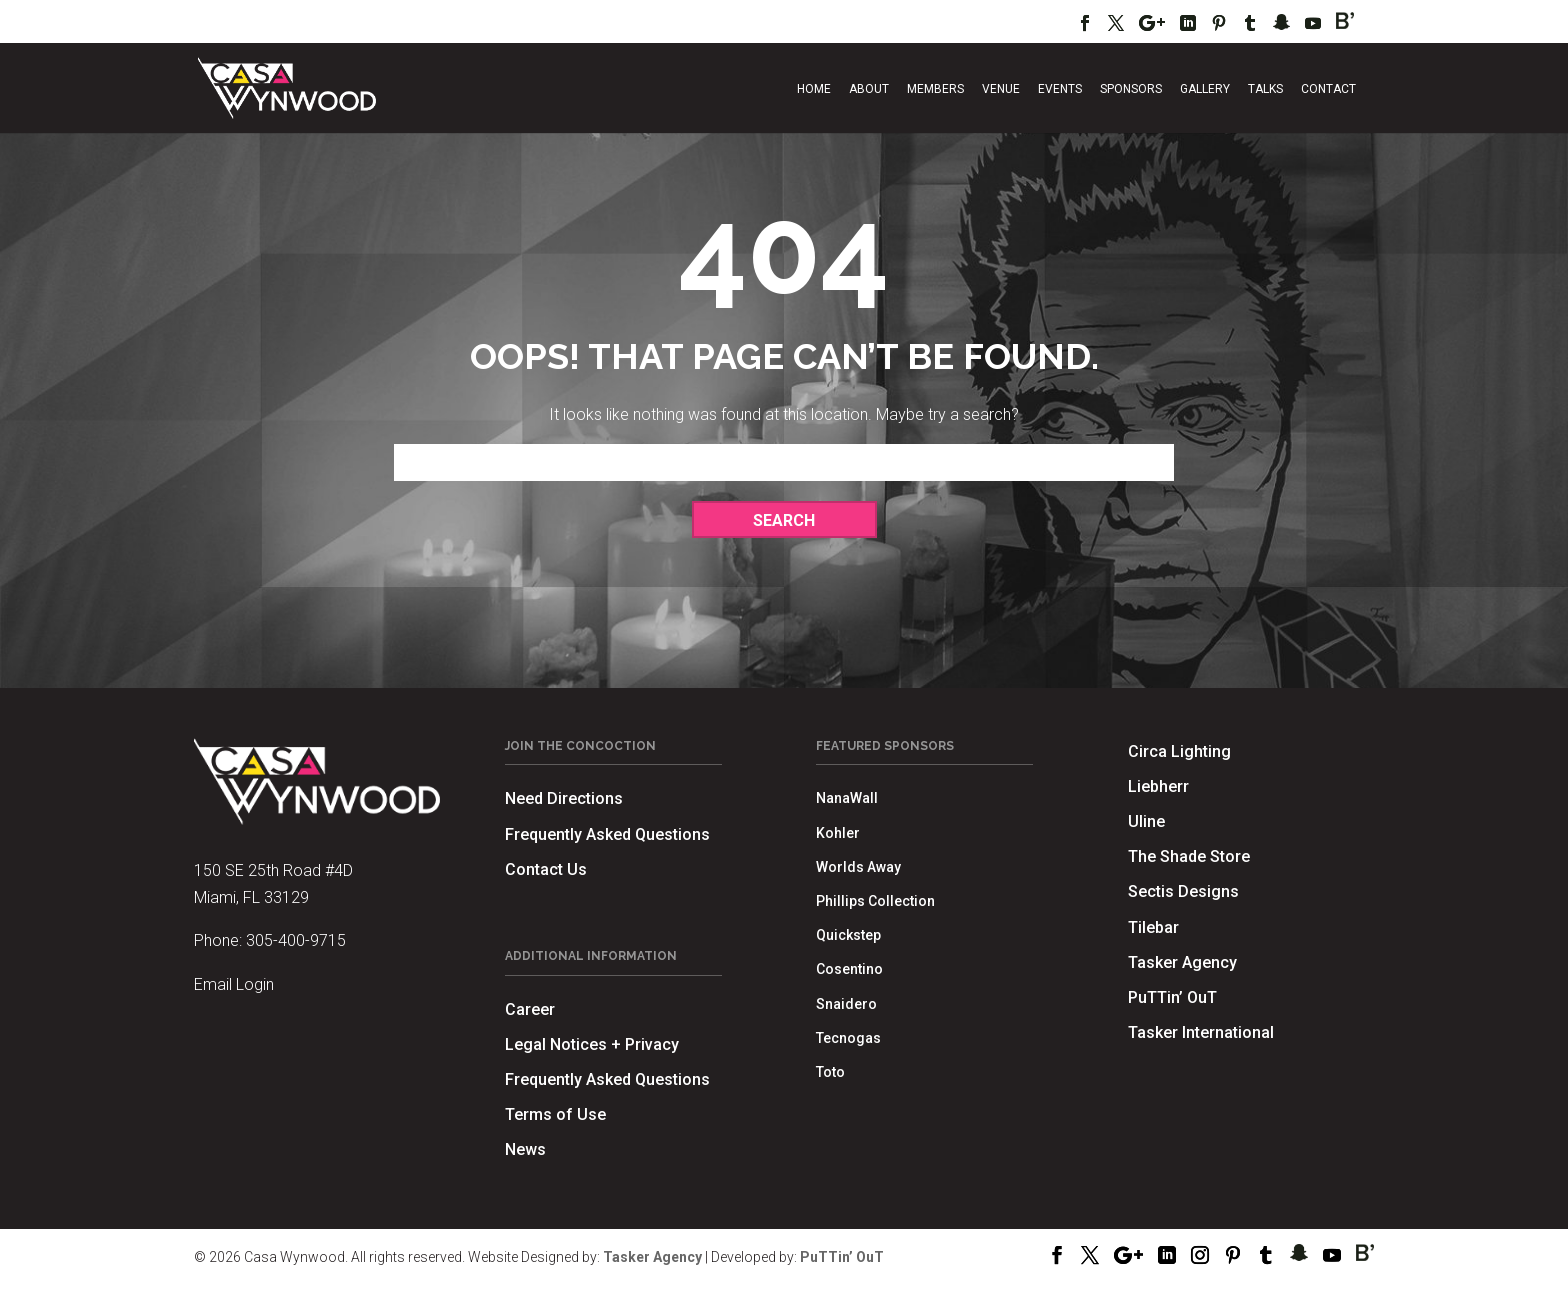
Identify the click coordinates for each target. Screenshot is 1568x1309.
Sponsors (1131, 89)
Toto (830, 1072)
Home (814, 89)
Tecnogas (848, 1038)
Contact (1328, 89)
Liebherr (1158, 786)
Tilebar (1153, 927)
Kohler (838, 833)
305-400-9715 (296, 940)
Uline (1146, 821)
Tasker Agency (1182, 962)
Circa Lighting (1179, 751)
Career (530, 1009)
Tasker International (1201, 1032)
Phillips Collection (875, 901)
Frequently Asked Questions (607, 834)
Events (1060, 89)
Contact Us (546, 869)
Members (935, 89)
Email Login (234, 984)
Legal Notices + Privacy (592, 1044)
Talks (1265, 89)
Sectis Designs (1183, 891)
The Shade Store (1189, 856)
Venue (1001, 89)
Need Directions (564, 798)
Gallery (1205, 89)
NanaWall (847, 798)
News (525, 1149)
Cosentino (849, 969)
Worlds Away (858, 867)
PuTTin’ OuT (1172, 997)
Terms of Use (555, 1114)
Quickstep (848, 935)
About (869, 89)
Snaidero (846, 1004)
